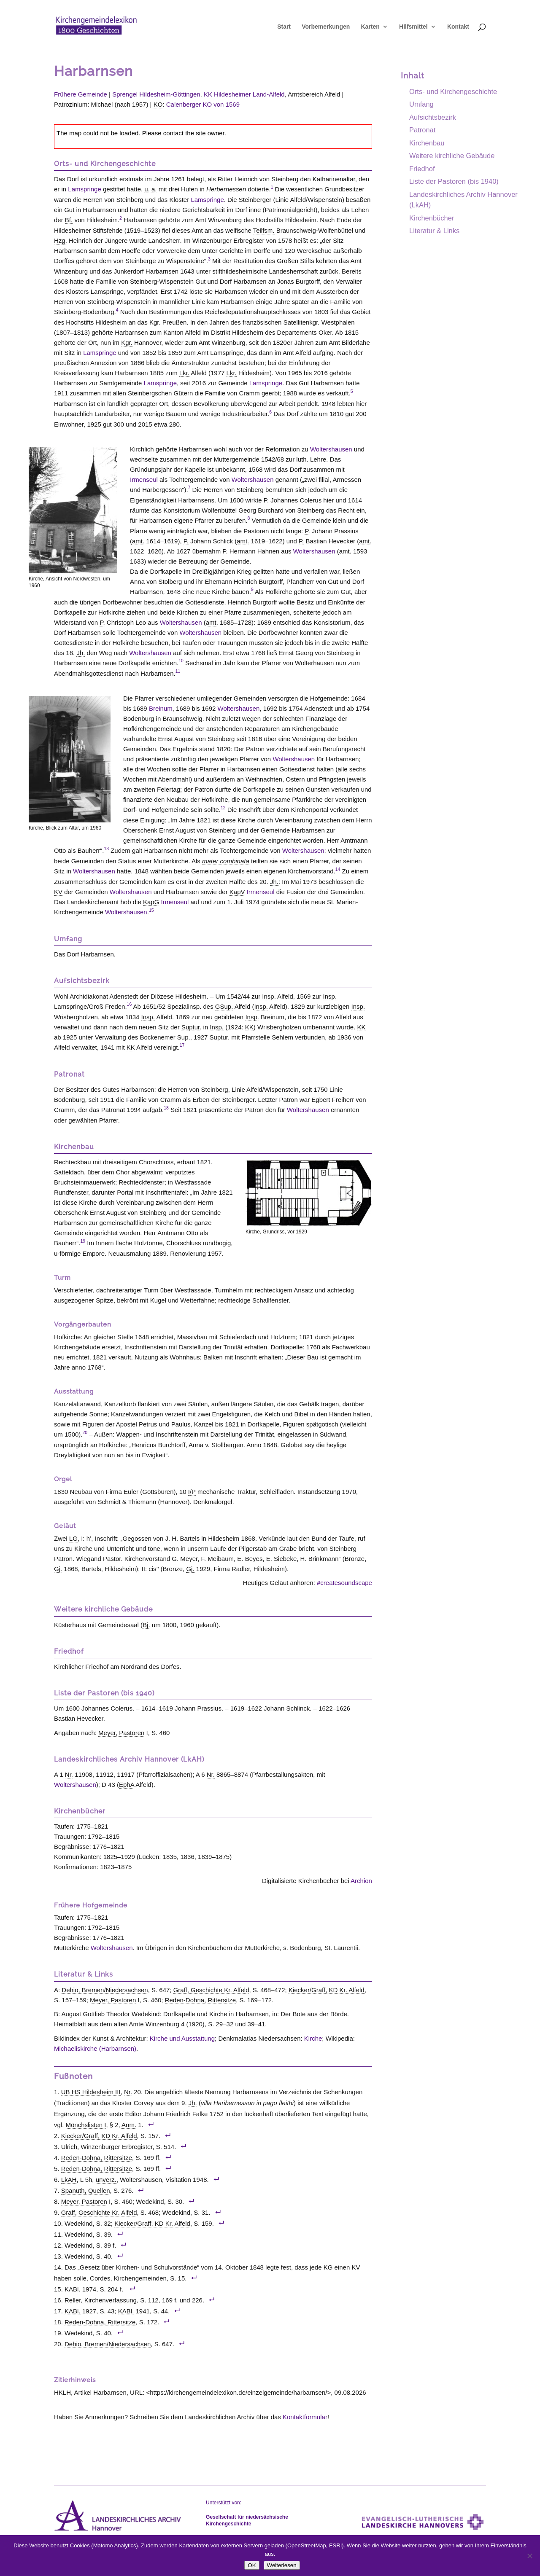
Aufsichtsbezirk (432, 117)
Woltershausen (331, 449)
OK (252, 2565)
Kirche (313, 2038)
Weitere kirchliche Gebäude (451, 155)
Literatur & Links (434, 230)
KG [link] (328, 2267)
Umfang (421, 104)
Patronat (422, 130)
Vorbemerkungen (326, 30)
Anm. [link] (129, 2124)
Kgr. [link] (155, 322)
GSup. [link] (224, 1006)
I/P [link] (192, 1491)
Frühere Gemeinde (80, 94)
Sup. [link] (183, 1037)
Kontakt (458, 30)
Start (284, 30)
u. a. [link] (150, 189)
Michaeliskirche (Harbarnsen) (95, 2048)
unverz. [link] (106, 2179)
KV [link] (58, 891)
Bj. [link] (146, 1624)
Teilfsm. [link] (264, 230)
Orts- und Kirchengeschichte (453, 91)
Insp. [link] (269, 996)
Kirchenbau (426, 143)
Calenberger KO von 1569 (203, 104)
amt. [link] (138, 541)
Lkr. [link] (184, 372)
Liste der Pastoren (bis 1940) (454, 181)
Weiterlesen (282, 2565)
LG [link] (73, 1538)
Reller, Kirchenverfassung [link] (101, 2300)
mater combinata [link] (225, 861)
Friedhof (422, 168)
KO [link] (158, 104)
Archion (361, 1880)
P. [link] (266, 500)
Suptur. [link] (191, 1027)
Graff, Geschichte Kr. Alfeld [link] (211, 1989)
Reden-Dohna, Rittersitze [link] (200, 2000)
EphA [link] (126, 1784)
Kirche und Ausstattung (182, 2038)
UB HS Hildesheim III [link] (91, 2091)
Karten (370, 30)
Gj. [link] (58, 1568)
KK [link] (249, 1027)
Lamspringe (84, 189)
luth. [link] (302, 459)
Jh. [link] (80, 652)
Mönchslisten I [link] (86, 2124)
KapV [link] (237, 891)
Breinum (161, 708)
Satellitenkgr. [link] (302, 322)
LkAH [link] (69, 2179)
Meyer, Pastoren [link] (121, 1732)
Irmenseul (144, 479)
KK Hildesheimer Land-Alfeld (244, 94)
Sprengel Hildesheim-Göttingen (156, 94)
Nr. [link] (69, 1774)
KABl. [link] (73, 2289)
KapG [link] (151, 901)
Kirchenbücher (431, 218)
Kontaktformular (305, 2416)
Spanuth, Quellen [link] (85, 2190)
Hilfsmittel (413, 30)
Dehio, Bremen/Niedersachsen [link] (105, 1989)
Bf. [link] (69, 219)
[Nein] (529, 2556)
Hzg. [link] (60, 240)
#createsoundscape (344, 1582)
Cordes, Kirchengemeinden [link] (128, 2278)
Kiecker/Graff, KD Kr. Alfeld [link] (326, 1989)
